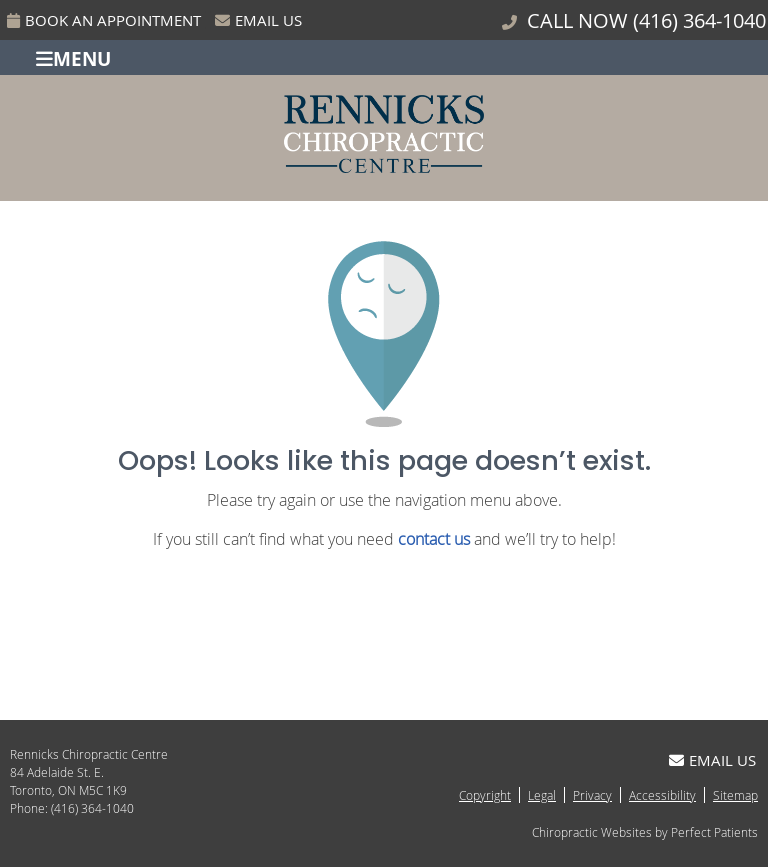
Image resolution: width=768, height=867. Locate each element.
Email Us (258, 20)
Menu (73, 57)
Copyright (485, 795)
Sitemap (735, 795)
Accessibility (662, 795)
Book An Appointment (104, 20)
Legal (542, 795)
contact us (434, 539)
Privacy (592, 795)
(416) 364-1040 (699, 20)
